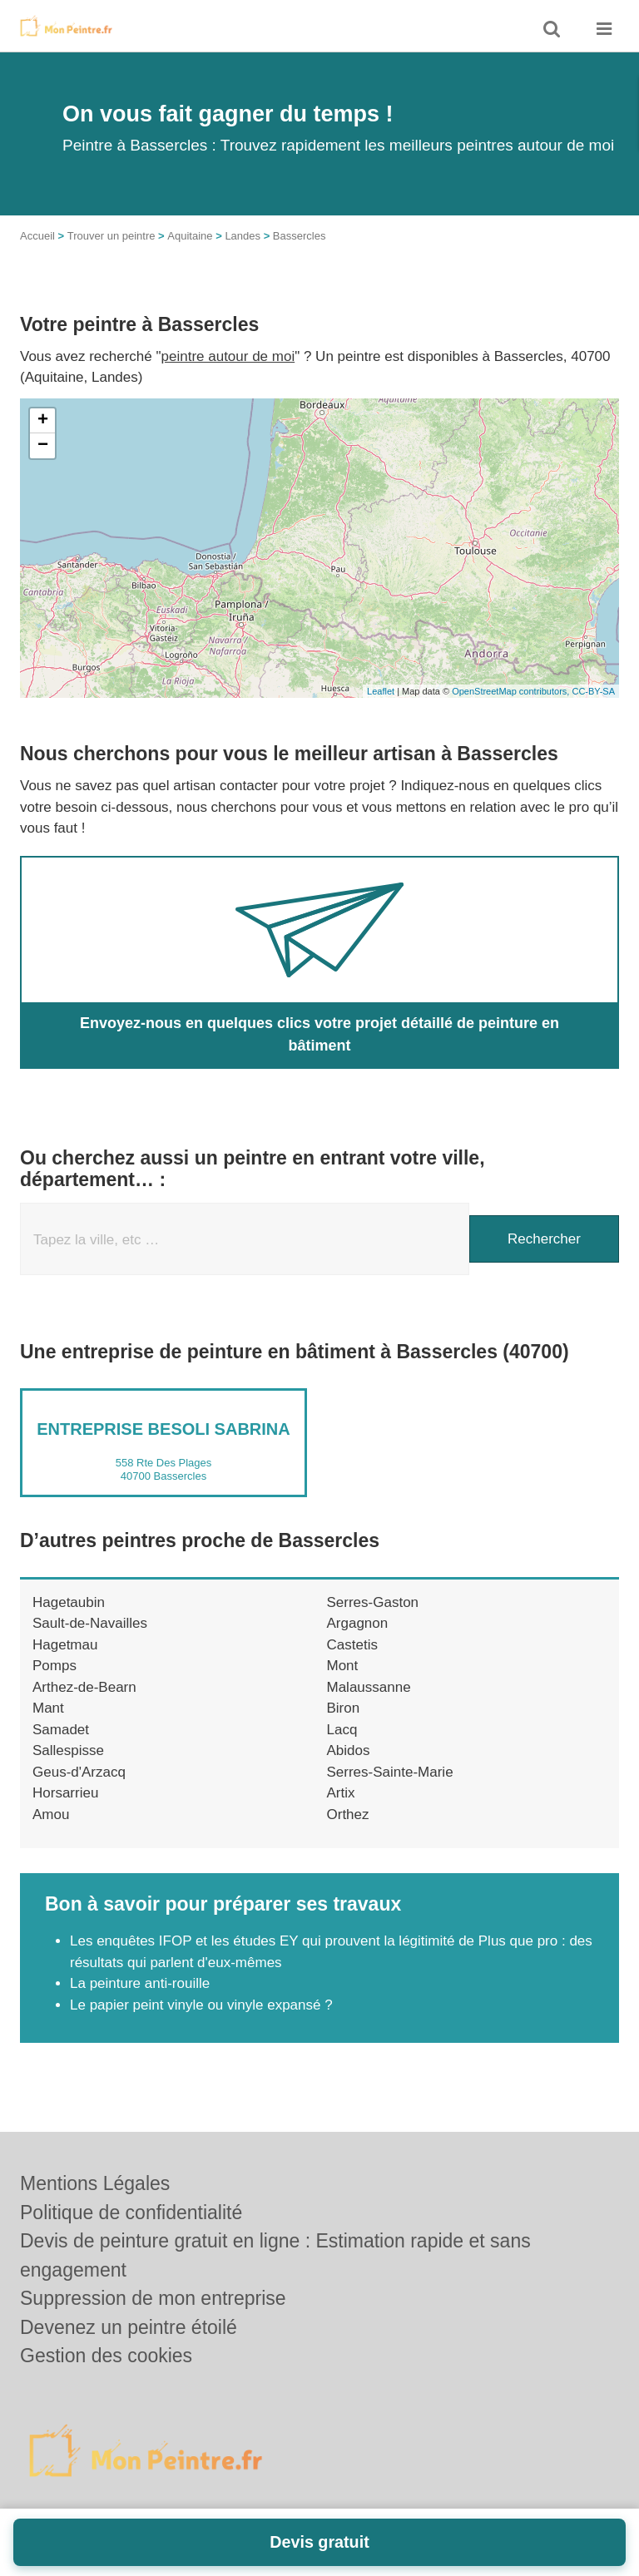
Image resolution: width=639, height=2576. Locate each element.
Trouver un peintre (111, 236)
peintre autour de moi (228, 356)
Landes (242, 236)
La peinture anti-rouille (140, 1983)
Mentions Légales (95, 2183)
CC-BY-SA (593, 691)
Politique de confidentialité (131, 2212)
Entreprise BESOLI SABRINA (163, 1429)
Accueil (37, 236)
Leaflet (380, 691)
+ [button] (42, 420)
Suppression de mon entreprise (153, 2298)
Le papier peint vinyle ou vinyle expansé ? (201, 2005)
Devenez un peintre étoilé (128, 2327)
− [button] (42, 445)
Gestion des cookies (106, 2355)
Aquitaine (189, 236)
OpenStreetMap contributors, (512, 691)
